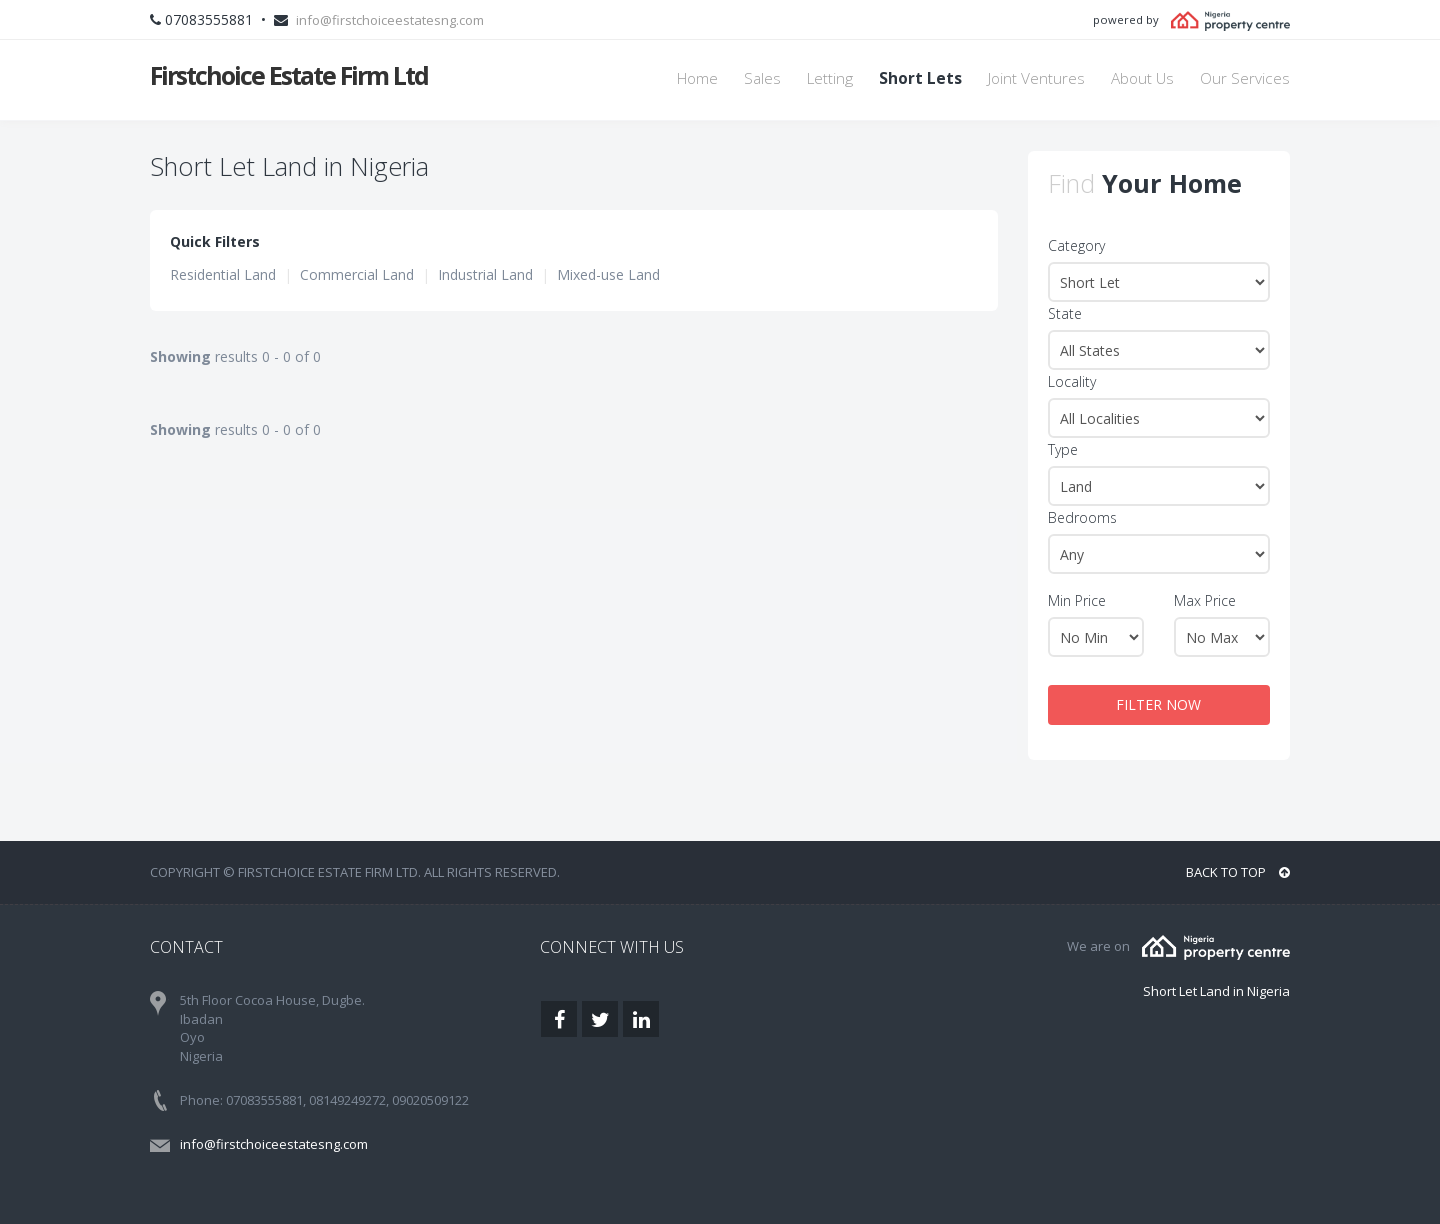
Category (1076, 245)
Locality (1072, 381)
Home (697, 78)
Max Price (1205, 600)
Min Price (1077, 600)
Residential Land (223, 274)
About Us (1142, 78)
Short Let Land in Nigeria (1216, 991)
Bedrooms (1082, 517)
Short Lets (920, 78)
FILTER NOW (1158, 704)
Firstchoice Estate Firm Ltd (289, 75)
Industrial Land (485, 274)
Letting (830, 78)
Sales (762, 78)
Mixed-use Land (608, 274)
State (1065, 313)
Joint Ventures (1036, 78)
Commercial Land (357, 274)
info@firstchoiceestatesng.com (390, 20)
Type (1063, 449)
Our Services (1245, 78)
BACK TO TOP (1238, 872)
